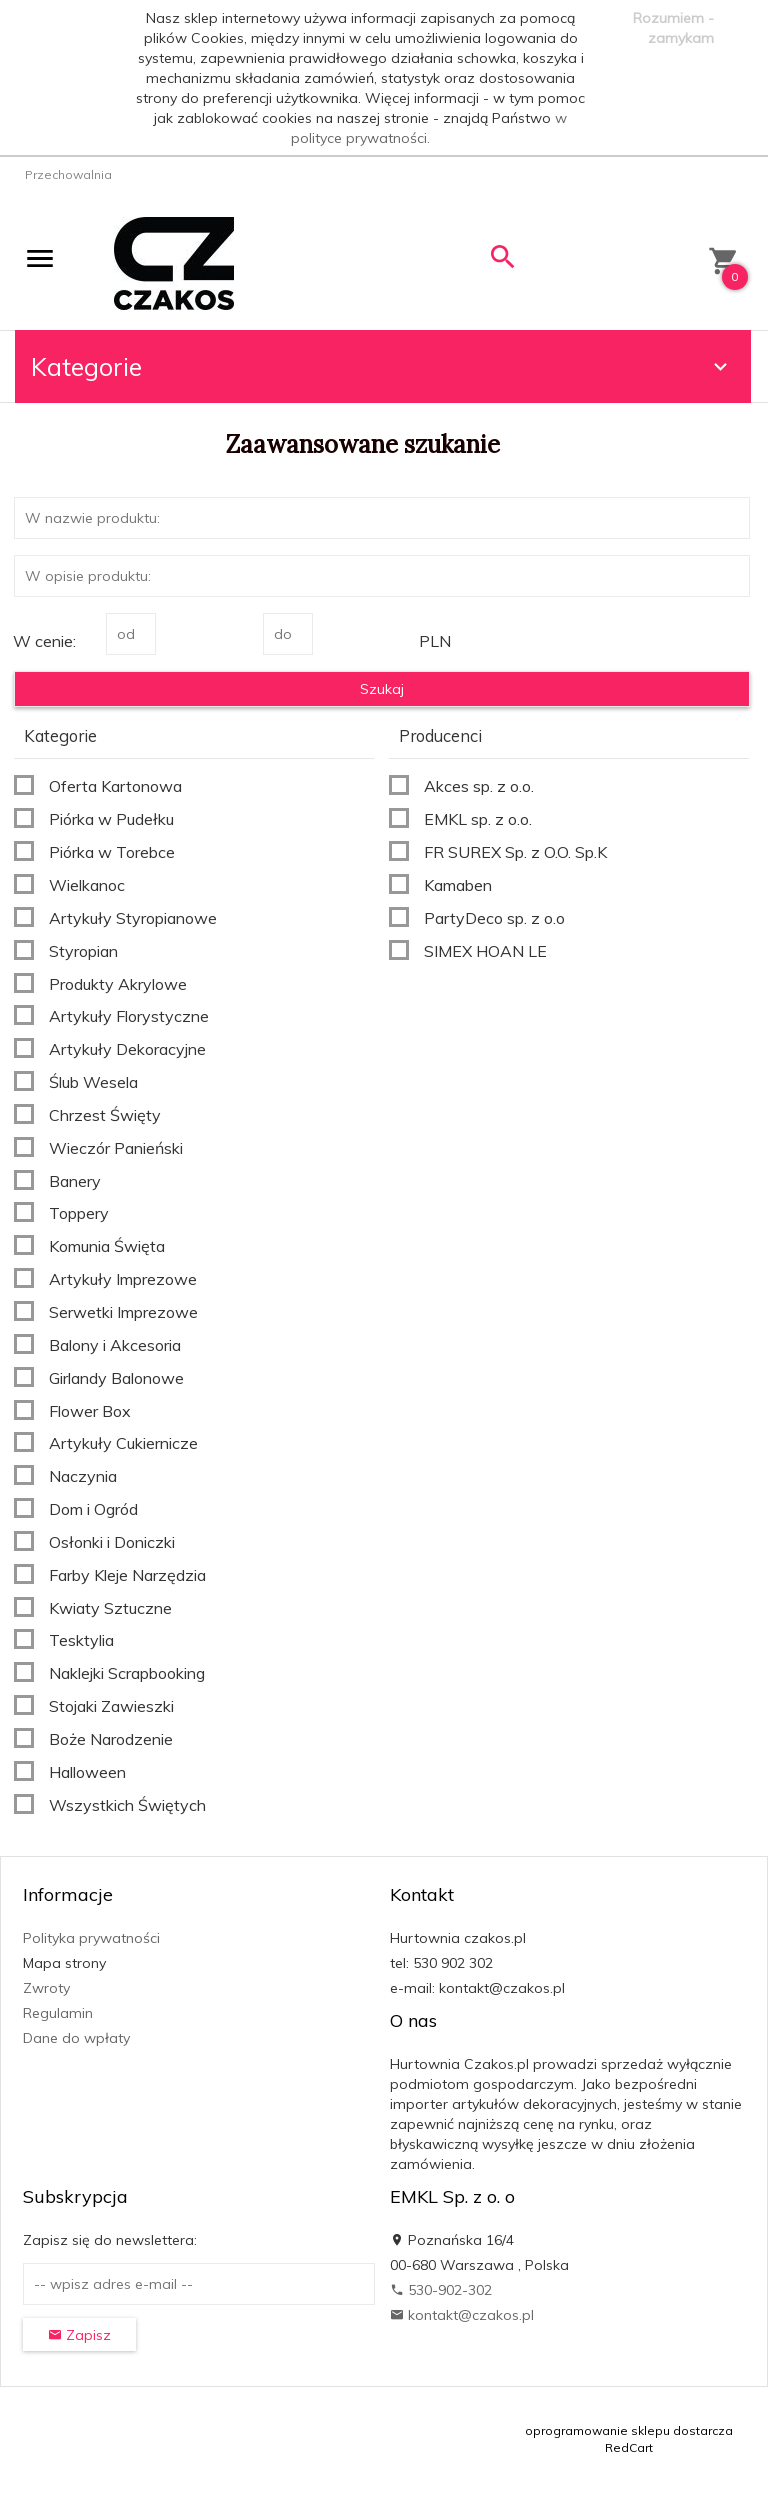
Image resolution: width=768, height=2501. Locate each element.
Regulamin (58, 2013)
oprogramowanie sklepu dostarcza (629, 2430)
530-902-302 (441, 2290)
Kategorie (382, 366)
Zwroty (46, 1988)
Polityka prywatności (91, 1938)
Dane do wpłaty (76, 2038)
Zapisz (79, 2335)
